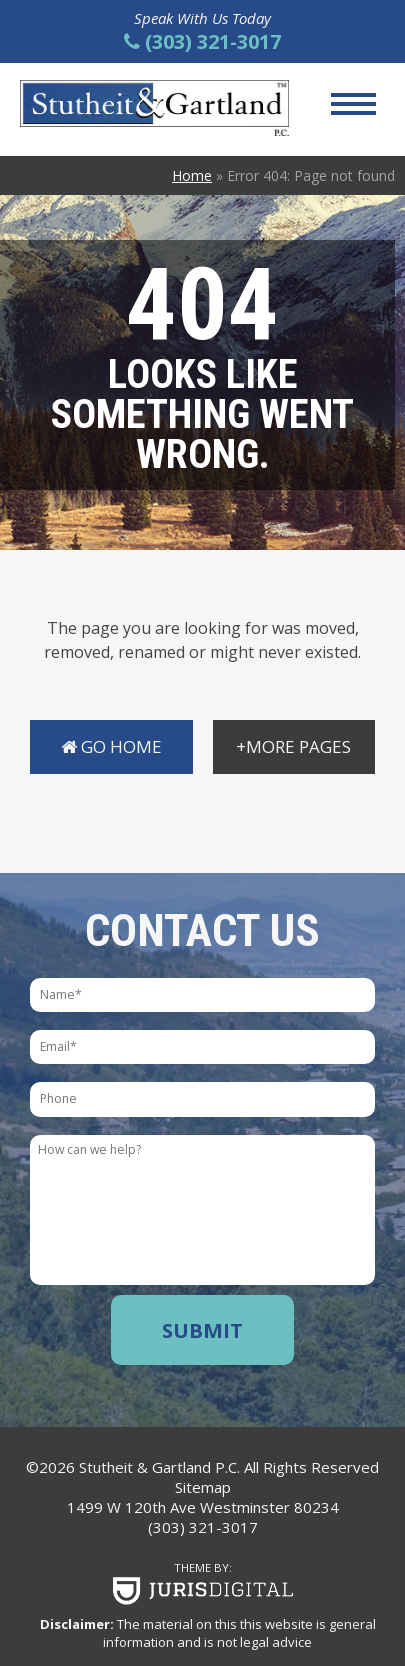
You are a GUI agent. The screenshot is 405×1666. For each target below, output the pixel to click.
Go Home (111, 746)
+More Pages (293, 746)
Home (192, 175)
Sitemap (203, 1487)
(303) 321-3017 (203, 1527)
